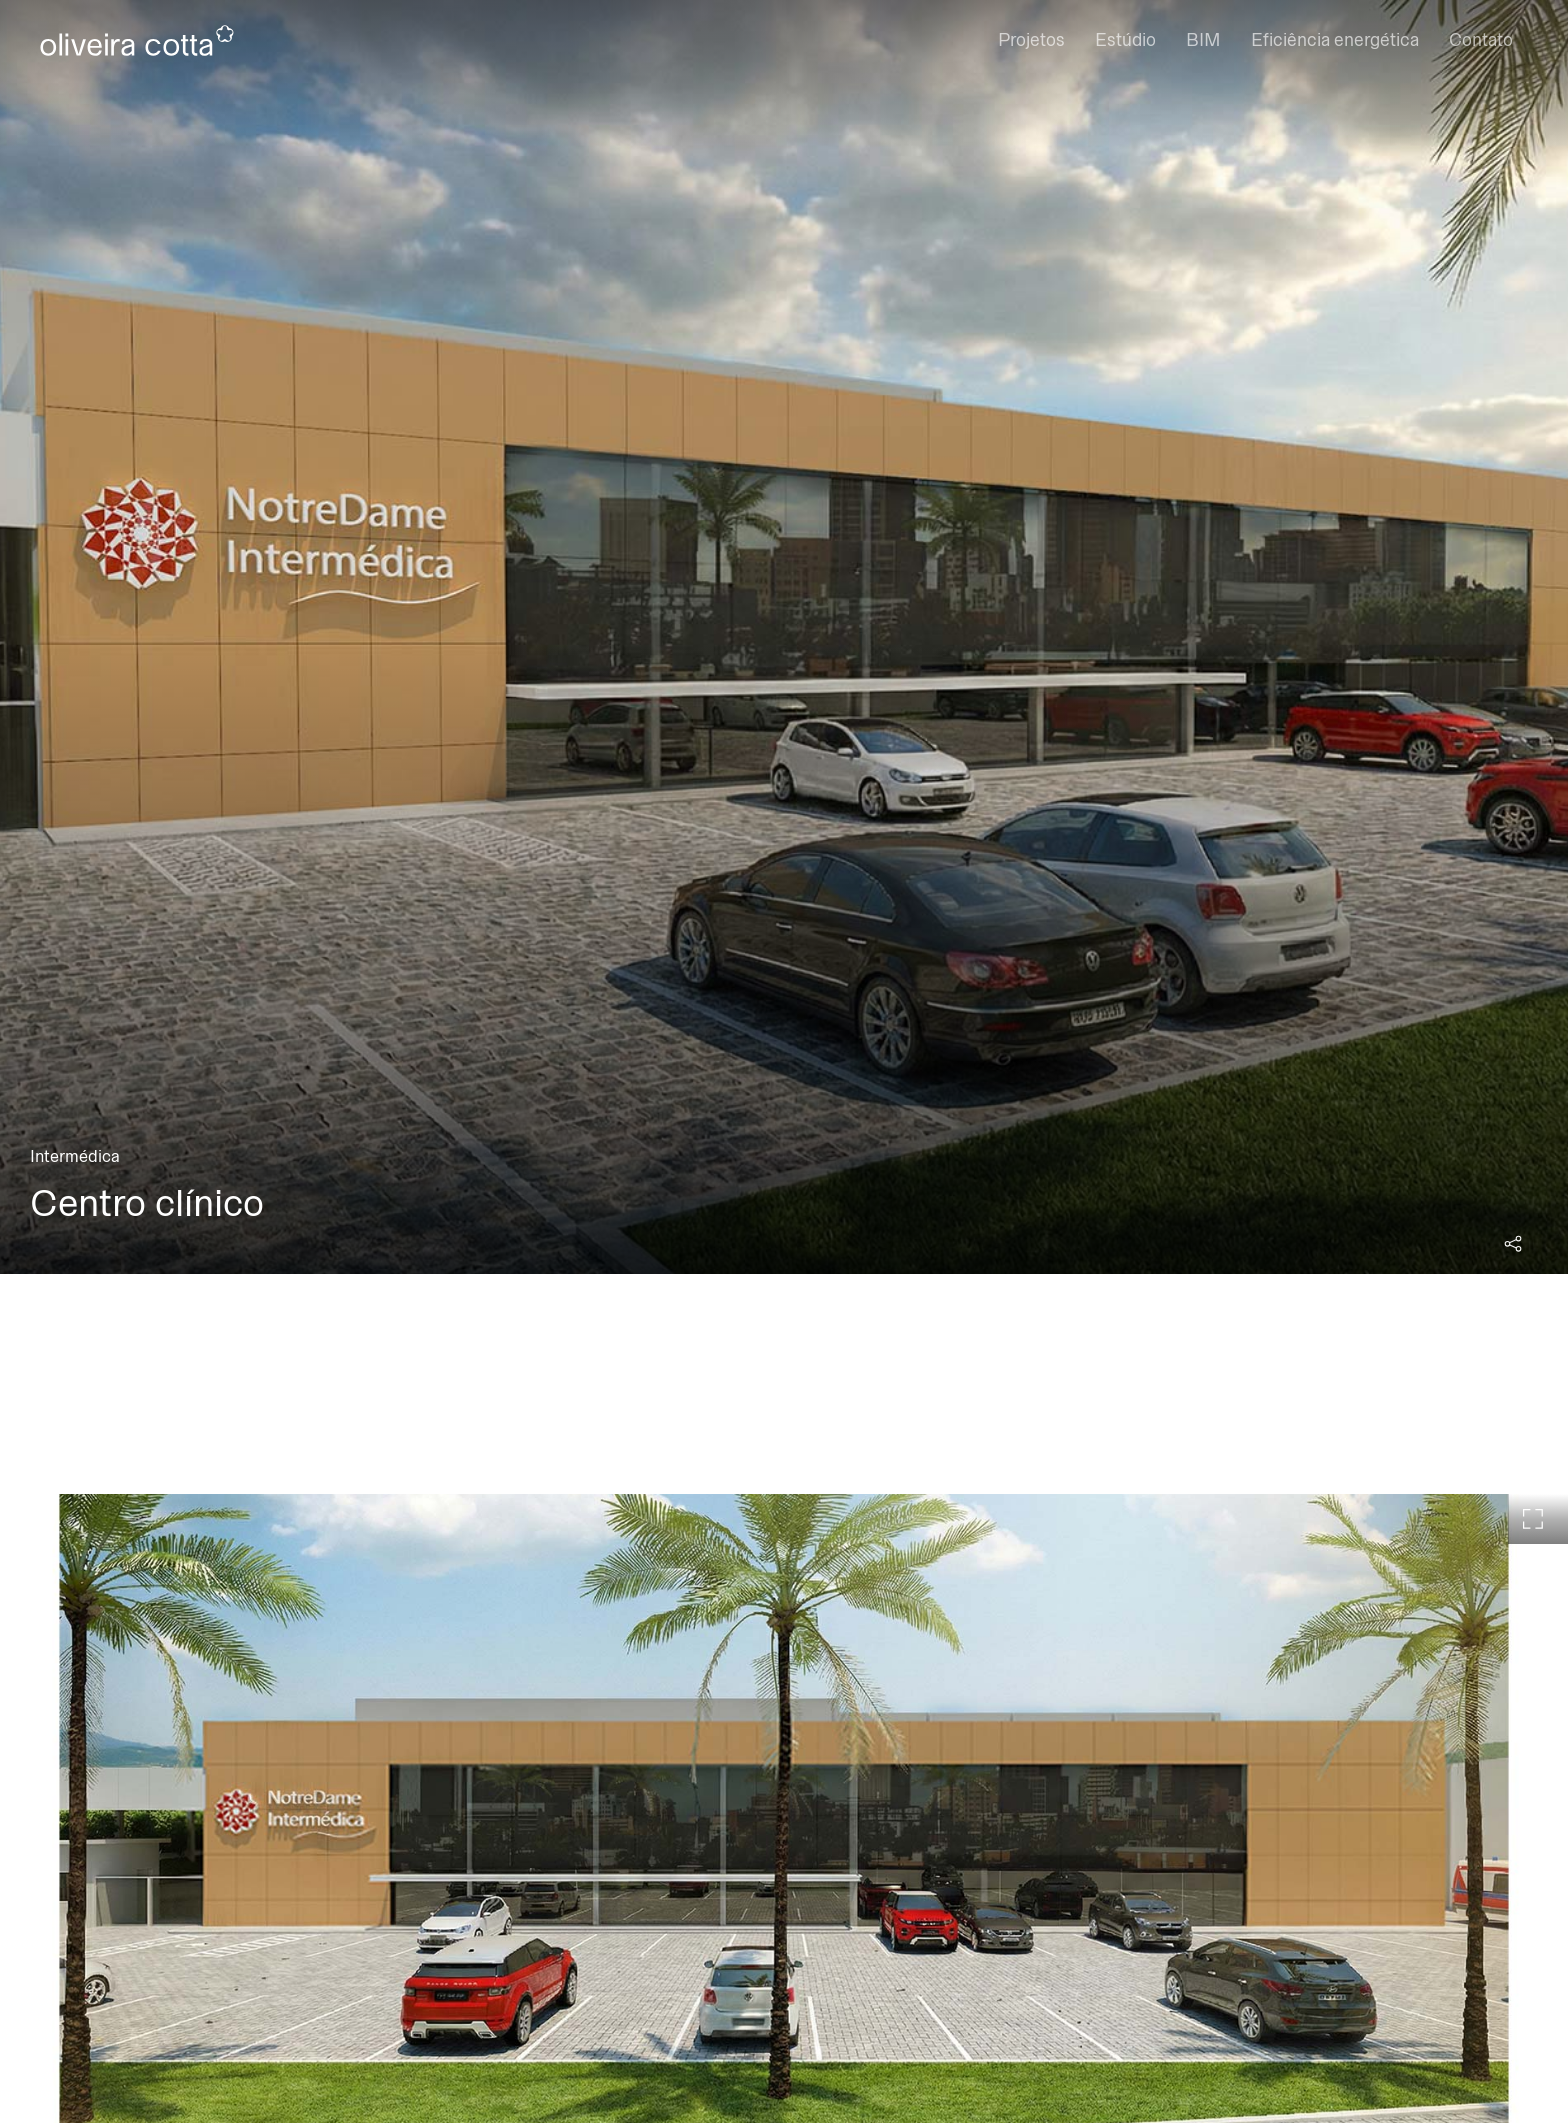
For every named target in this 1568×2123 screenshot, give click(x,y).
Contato (1481, 40)
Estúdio (1125, 40)
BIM (1203, 40)
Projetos (1031, 40)
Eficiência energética (1335, 40)
